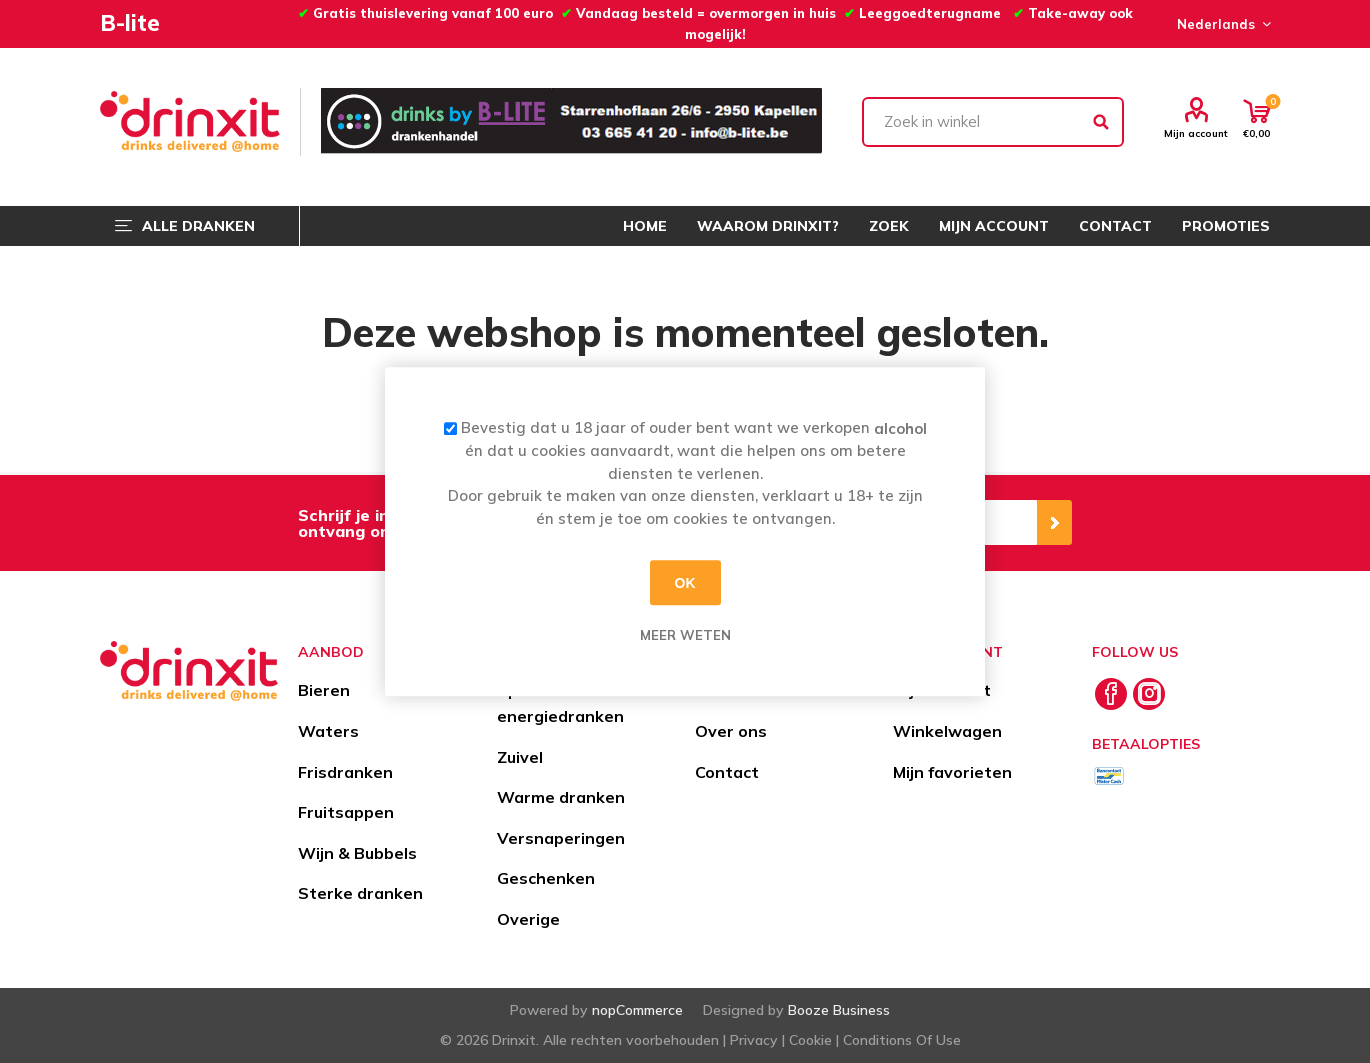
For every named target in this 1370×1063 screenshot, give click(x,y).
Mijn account (1196, 133)
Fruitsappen (346, 812)
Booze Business (839, 1010)
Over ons (731, 731)
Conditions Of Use (902, 1040)
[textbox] (993, 122)
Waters (328, 731)
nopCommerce (637, 1010)
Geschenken (546, 878)
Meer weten (685, 635)
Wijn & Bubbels (357, 853)
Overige (528, 919)
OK (685, 583)
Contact (727, 772)
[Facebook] (1111, 694)
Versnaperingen (561, 838)
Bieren (324, 690)
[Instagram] (1149, 694)
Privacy (754, 1040)
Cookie (810, 1040)
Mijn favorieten (952, 772)
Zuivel (520, 757)
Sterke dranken (360, 893)
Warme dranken (561, 797)
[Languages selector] (1221, 24)
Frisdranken (345, 772)
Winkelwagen (947, 731)
